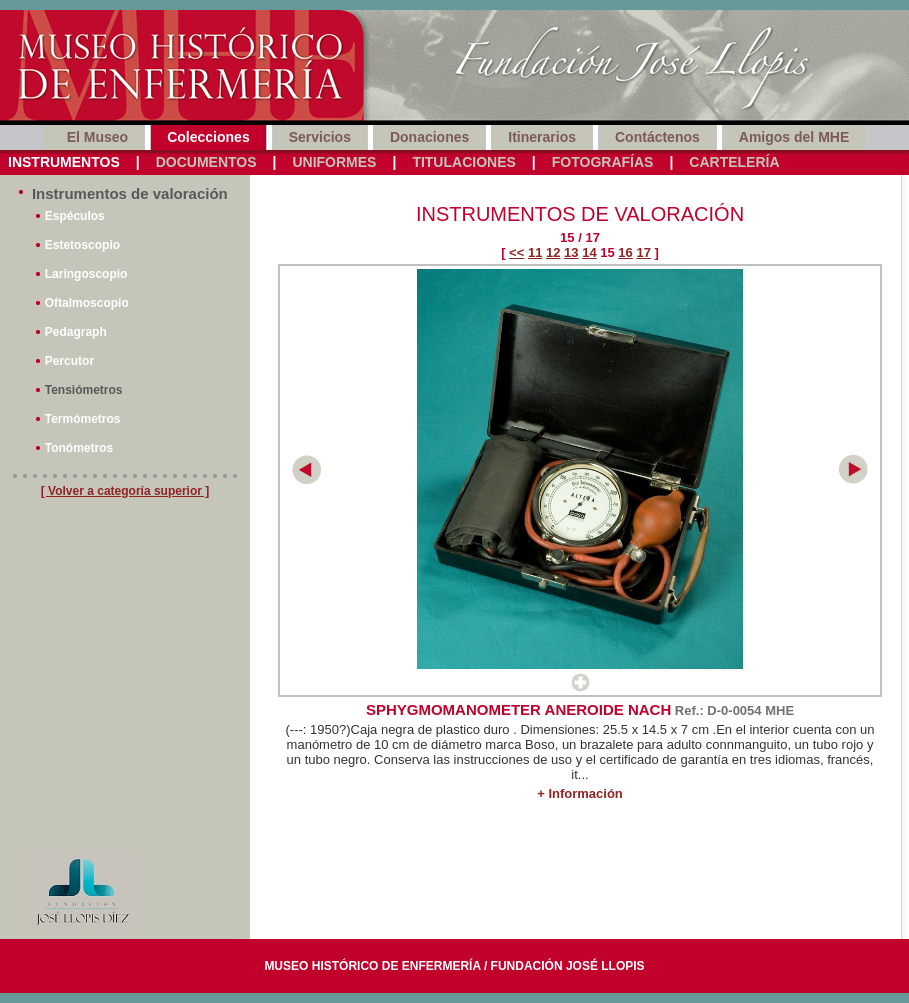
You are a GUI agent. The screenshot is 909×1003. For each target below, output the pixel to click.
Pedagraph (76, 332)
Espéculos (75, 216)
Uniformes (334, 162)
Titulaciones (463, 162)
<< (516, 252)
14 (589, 252)
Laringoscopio (86, 274)
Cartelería (734, 162)
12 (553, 252)
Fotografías (603, 162)
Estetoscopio (82, 245)
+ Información (580, 793)
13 (571, 252)
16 (625, 252)
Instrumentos (64, 162)
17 (643, 252)
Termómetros (83, 419)
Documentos (206, 162)
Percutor (69, 361)
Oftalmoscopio (87, 303)
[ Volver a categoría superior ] (125, 491)
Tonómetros (79, 448)
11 (535, 252)
